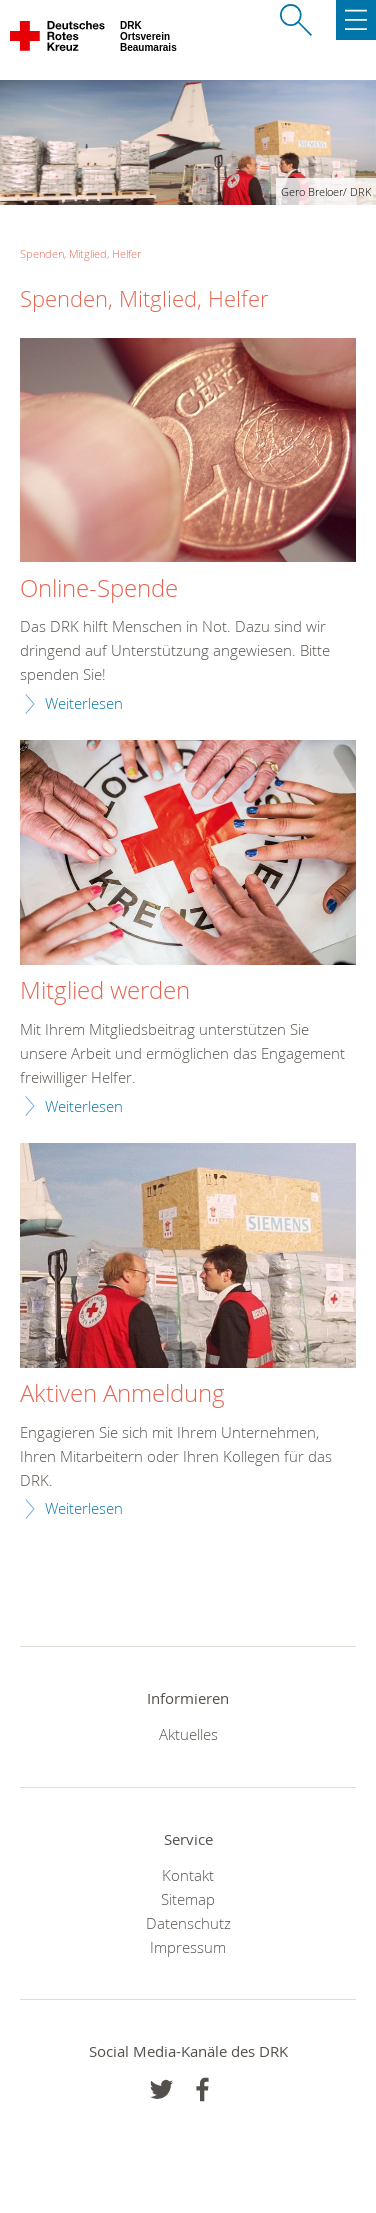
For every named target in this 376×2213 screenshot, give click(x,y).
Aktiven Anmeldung (122, 1394)
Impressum (188, 1947)
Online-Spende (99, 589)
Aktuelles (188, 1734)
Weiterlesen (84, 703)
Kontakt (188, 1875)
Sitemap (188, 1899)
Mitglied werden (105, 991)
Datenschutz (188, 1923)
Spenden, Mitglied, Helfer (80, 253)
